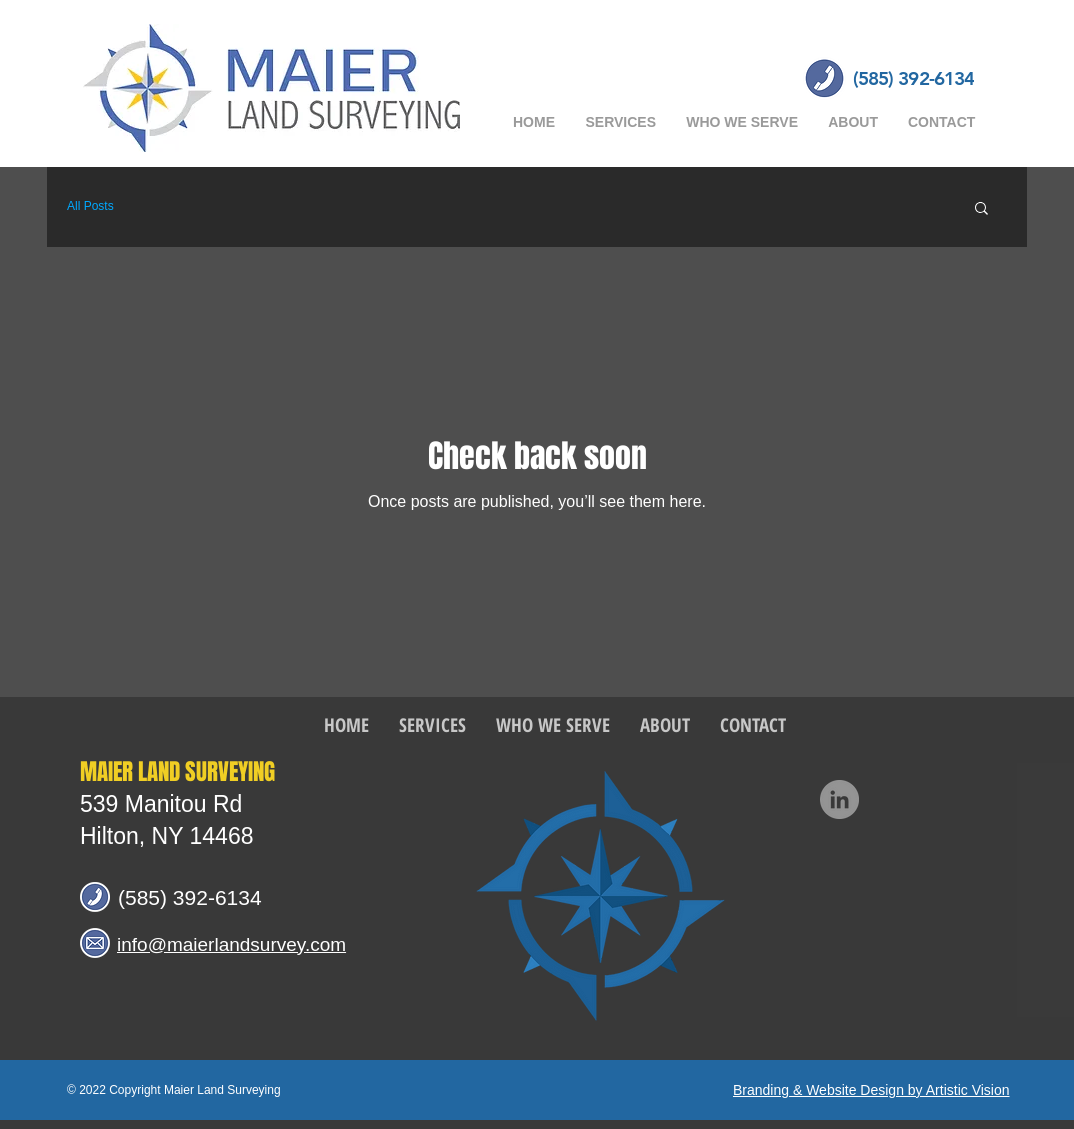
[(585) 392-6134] (913, 79)
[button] (981, 209)
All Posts (90, 206)
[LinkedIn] (839, 799)
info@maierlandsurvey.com (231, 944)
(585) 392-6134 (190, 897)
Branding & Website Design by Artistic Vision (871, 1090)
